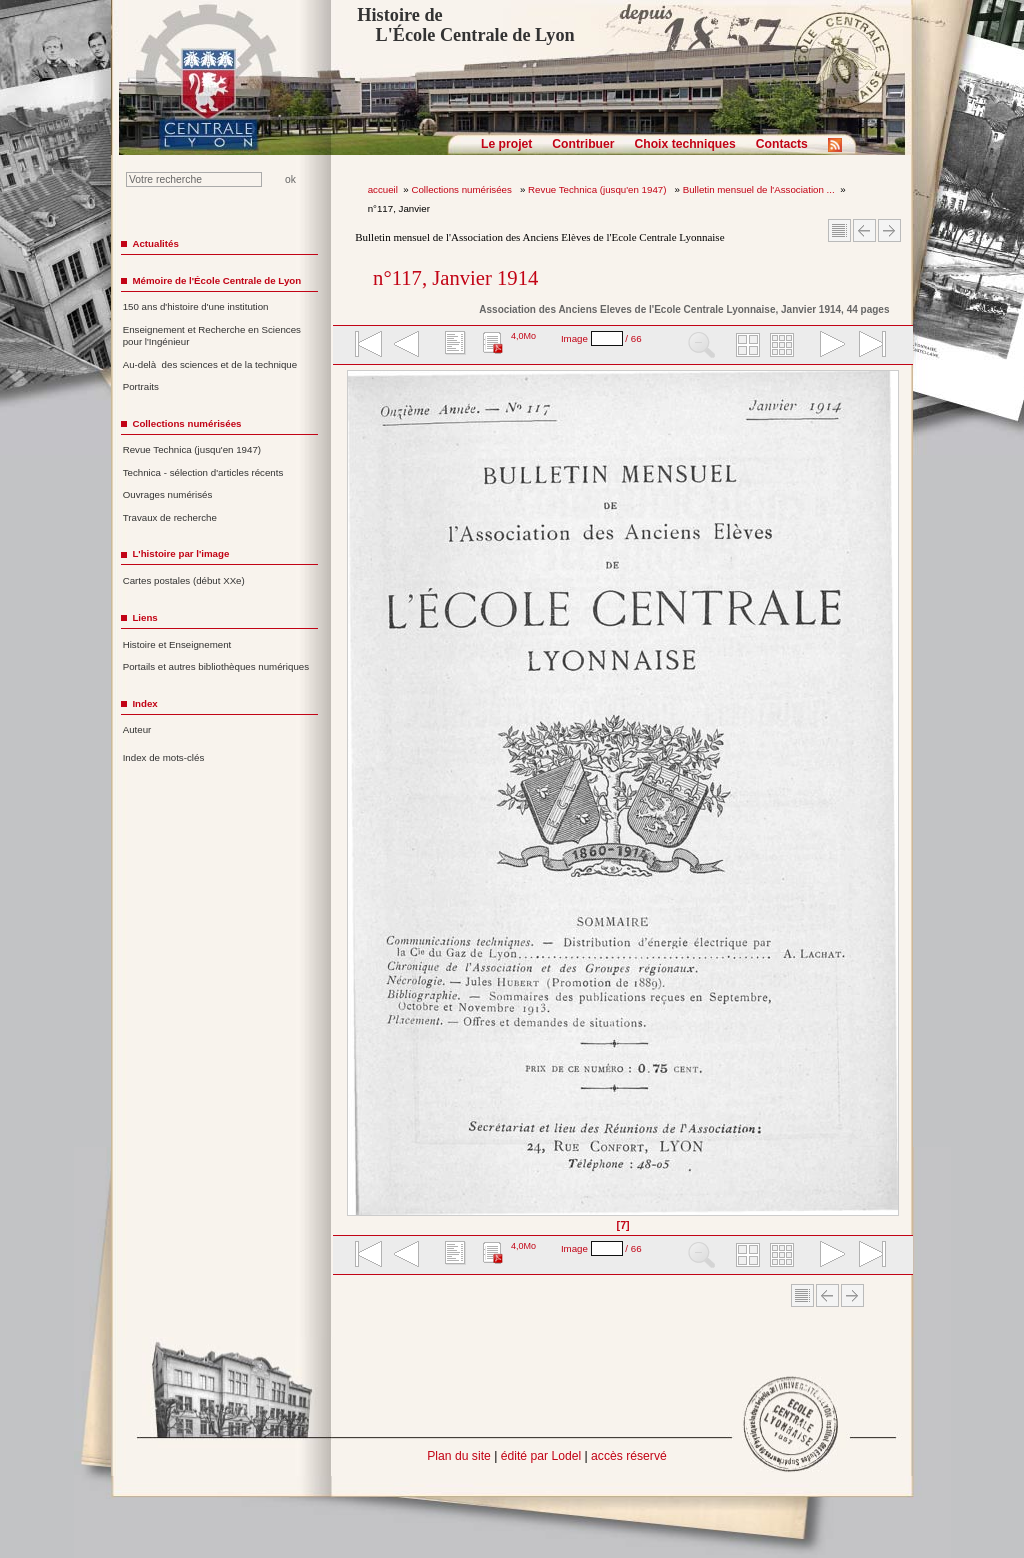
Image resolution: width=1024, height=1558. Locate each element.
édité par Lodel (541, 1456)
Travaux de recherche (170, 517)
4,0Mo (523, 336)
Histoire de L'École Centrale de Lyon (465, 25)
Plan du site (459, 1456)
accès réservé (629, 1456)
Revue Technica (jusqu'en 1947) (598, 189)
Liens (144, 617)
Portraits (141, 386)
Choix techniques (684, 144)
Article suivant (889, 230)
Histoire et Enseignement (177, 644)
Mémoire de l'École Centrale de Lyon (216, 280)
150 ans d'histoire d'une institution (196, 306)
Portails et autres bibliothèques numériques (216, 666)
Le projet (506, 144)
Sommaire (839, 230)
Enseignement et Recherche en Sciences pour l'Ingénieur (212, 336)
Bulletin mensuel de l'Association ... (759, 189)
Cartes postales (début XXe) (184, 580)
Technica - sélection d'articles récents (203, 472)
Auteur (137, 729)
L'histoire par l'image (180, 553)
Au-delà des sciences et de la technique (210, 364)
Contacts (782, 144)
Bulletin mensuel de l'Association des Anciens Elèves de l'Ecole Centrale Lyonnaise (539, 237)
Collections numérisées (462, 189)
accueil (383, 189)
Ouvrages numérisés (168, 494)
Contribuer (583, 144)
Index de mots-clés (164, 757)
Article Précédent (864, 230)
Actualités (155, 243)
